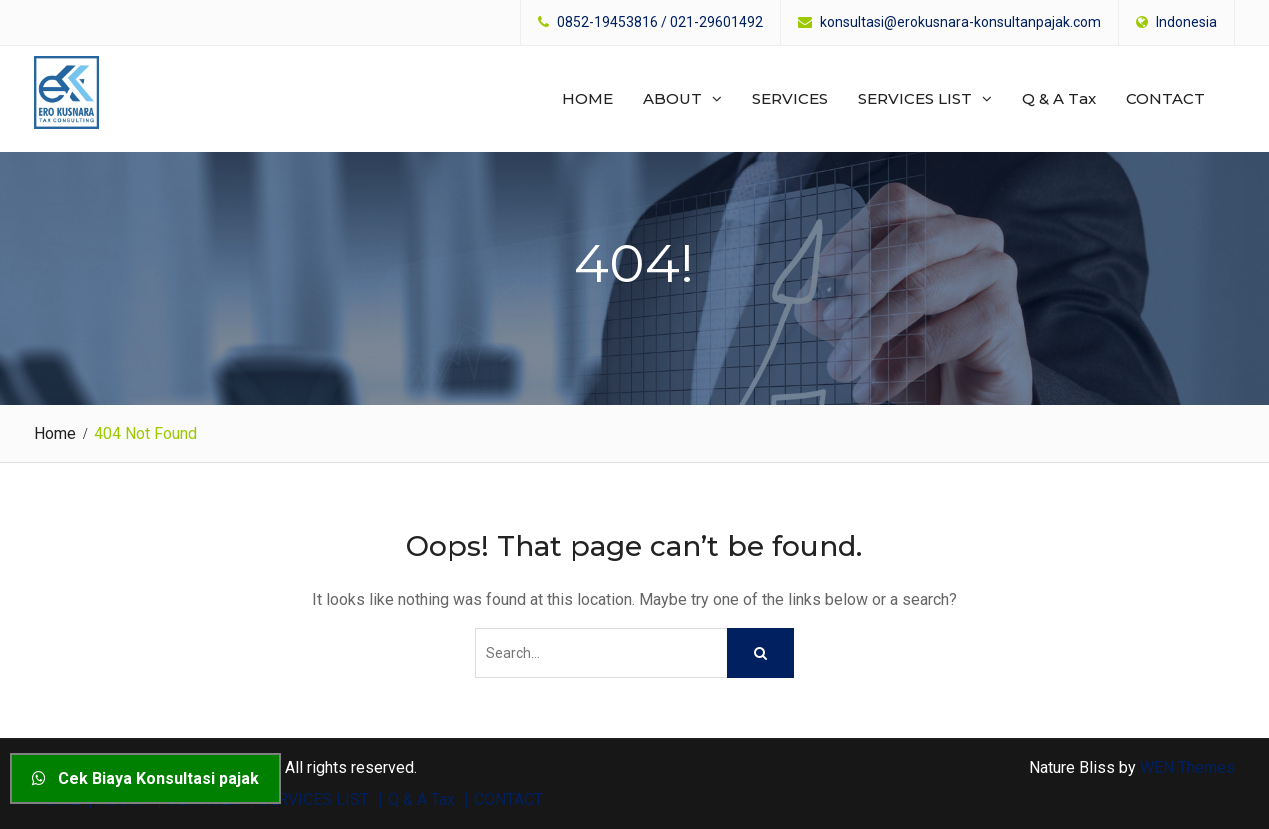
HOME (587, 98)
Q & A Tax (1059, 98)
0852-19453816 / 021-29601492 (660, 22)
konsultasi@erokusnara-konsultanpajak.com (960, 22)
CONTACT (1165, 98)
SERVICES (790, 98)
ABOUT (672, 98)
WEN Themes (1187, 767)
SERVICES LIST (915, 98)
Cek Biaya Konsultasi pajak (145, 778)
